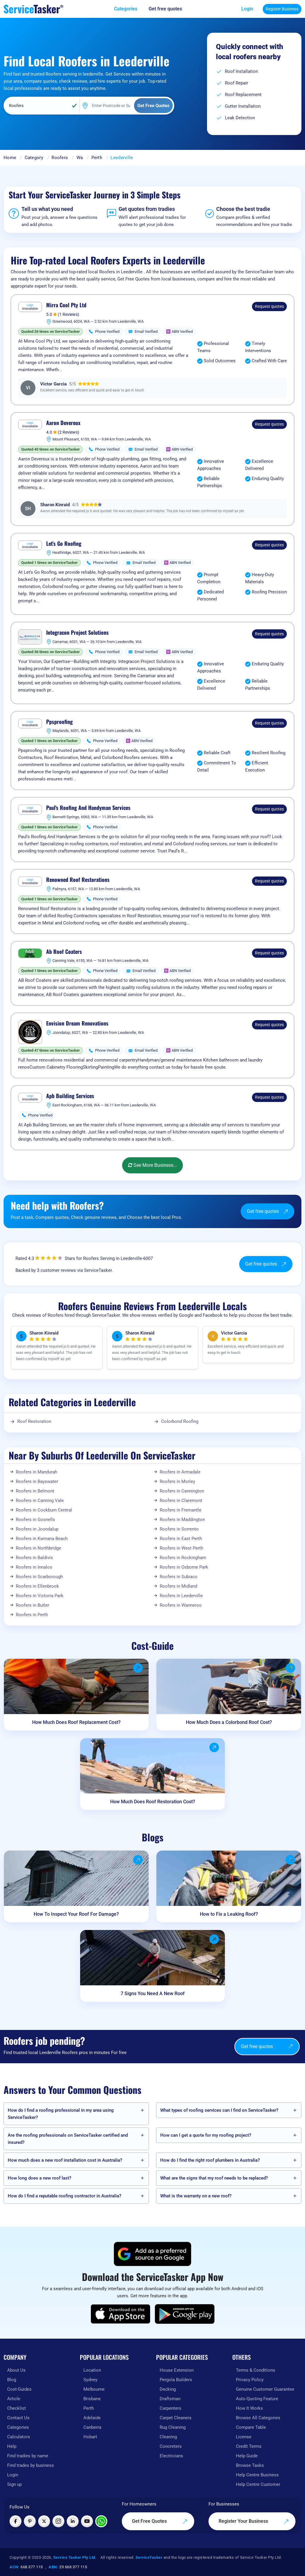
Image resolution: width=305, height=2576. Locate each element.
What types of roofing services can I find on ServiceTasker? (219, 2110)
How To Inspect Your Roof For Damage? (76, 1914)
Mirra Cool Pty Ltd (66, 305)
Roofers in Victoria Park (39, 1595)
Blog (11, 2379)
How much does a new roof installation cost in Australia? (65, 2160)
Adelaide (92, 2417)
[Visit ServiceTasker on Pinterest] (30, 2521)
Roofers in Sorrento (179, 1529)
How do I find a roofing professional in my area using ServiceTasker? (61, 2114)
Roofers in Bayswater (37, 1481)
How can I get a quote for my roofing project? (205, 2135)
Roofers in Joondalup (37, 1529)
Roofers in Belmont (35, 1491)
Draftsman (170, 2398)
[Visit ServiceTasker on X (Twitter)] (44, 2521)
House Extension (177, 2370)
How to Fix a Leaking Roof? (229, 1914)
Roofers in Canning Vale (40, 1500)
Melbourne (94, 2389)
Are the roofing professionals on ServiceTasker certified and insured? (68, 2139)
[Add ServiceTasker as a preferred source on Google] (152, 2254)
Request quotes (269, 306)
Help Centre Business (257, 2475)
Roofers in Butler (32, 1605)
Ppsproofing (59, 722)
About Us (16, 2370)
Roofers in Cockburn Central (44, 1510)
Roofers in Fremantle (180, 1510)
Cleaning (168, 2436)
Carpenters (170, 2408)
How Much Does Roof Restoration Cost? (152, 1801)
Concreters (171, 2446)
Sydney (90, 2379)
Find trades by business (30, 2465)
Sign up (14, 2484)
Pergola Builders (176, 2379)
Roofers (60, 157)
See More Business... (152, 1165)
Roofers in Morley (177, 1481)
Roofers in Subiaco (178, 1576)
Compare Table (251, 2427)
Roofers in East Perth (181, 1538)
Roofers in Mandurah (36, 1472)
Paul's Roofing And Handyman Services (88, 808)
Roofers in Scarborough (39, 1576)
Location (92, 2370)
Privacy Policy (250, 2379)
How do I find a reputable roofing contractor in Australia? (64, 2196)
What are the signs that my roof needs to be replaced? (214, 2178)
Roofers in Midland (178, 1586)
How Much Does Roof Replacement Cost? (76, 1722)
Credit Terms (249, 2446)
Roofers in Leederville (181, 1595)
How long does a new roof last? (39, 2178)
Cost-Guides (19, 2389)
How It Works (249, 2408)
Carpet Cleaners (176, 2417)
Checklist (16, 2408)
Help (11, 2446)
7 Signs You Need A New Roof (153, 1993)
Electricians (171, 2456)
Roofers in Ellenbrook (37, 1586)
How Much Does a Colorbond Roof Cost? (229, 1722)
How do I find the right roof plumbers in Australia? (210, 2160)
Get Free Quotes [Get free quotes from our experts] (160, 2521)
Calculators (18, 2436)
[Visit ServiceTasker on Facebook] (15, 2521)
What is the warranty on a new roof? (195, 2196)
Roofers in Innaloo (34, 1567)
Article (13, 2398)
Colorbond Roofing (179, 1421)
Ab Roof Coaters (64, 951)
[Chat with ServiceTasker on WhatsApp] (101, 2521)
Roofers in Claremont (181, 1500)
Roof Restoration (34, 1421)
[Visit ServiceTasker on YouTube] (87, 2521)
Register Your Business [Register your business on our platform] (254, 2521)
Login (247, 9)
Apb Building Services (70, 1096)
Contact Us (18, 2417)
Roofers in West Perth (181, 1548)
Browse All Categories (258, 2417)
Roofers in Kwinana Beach (42, 1538)
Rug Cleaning (173, 2427)
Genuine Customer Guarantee (265, 2389)
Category (34, 157)
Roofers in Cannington (182, 1491)
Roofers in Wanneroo (181, 1605)
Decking (168, 2389)
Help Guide (247, 2456)
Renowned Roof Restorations (78, 880)
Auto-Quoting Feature (257, 2398)
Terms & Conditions (255, 2370)
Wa (80, 157)
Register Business (282, 9)
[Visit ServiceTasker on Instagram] (58, 2521)
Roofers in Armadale (180, 1472)
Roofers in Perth (32, 1614)
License (243, 2436)
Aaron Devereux (63, 423)
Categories (18, 2427)
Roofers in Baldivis (34, 1557)
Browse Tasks (250, 2465)
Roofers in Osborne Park (184, 1567)
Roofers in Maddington (182, 1519)
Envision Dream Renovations (77, 1023)
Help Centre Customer (258, 2484)
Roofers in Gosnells (35, 1519)
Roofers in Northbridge (38, 1548)
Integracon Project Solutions (77, 632)
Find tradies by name (27, 2456)
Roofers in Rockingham (183, 1557)
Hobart (90, 2436)
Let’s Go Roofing (63, 543)
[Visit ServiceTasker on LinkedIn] (73, 2521)
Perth (96, 157)
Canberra (92, 2427)
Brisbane (92, 2398)
